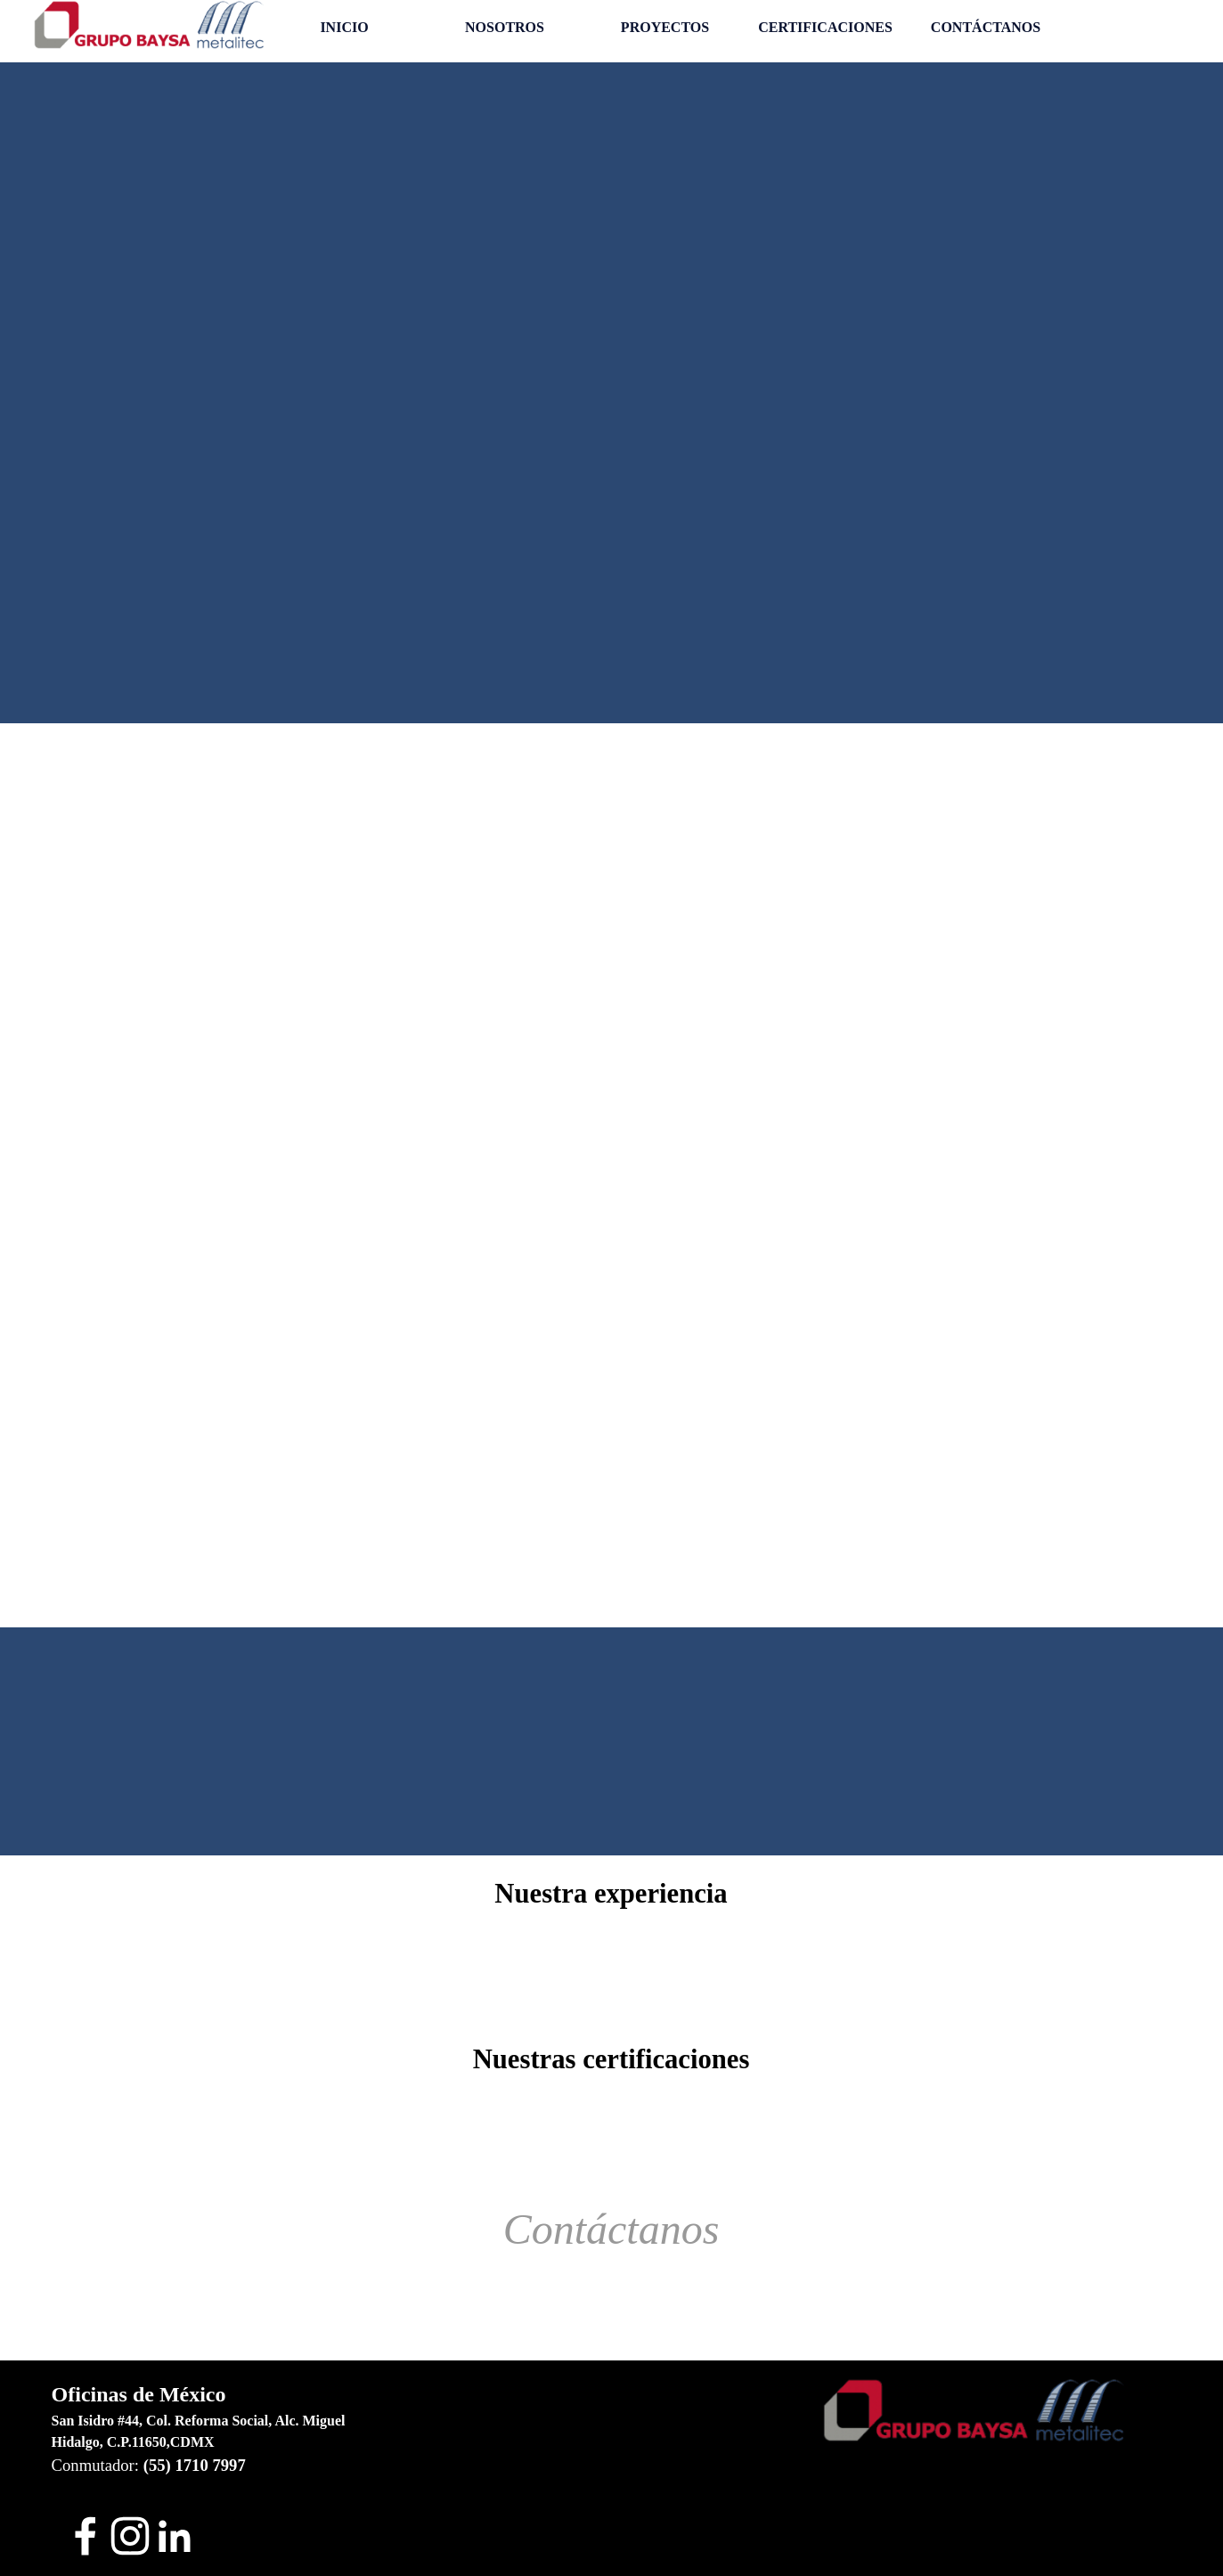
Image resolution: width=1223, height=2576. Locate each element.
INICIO (344, 27)
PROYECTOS (665, 27)
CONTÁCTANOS (985, 27)
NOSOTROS (504, 27)
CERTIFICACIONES (825, 27)
